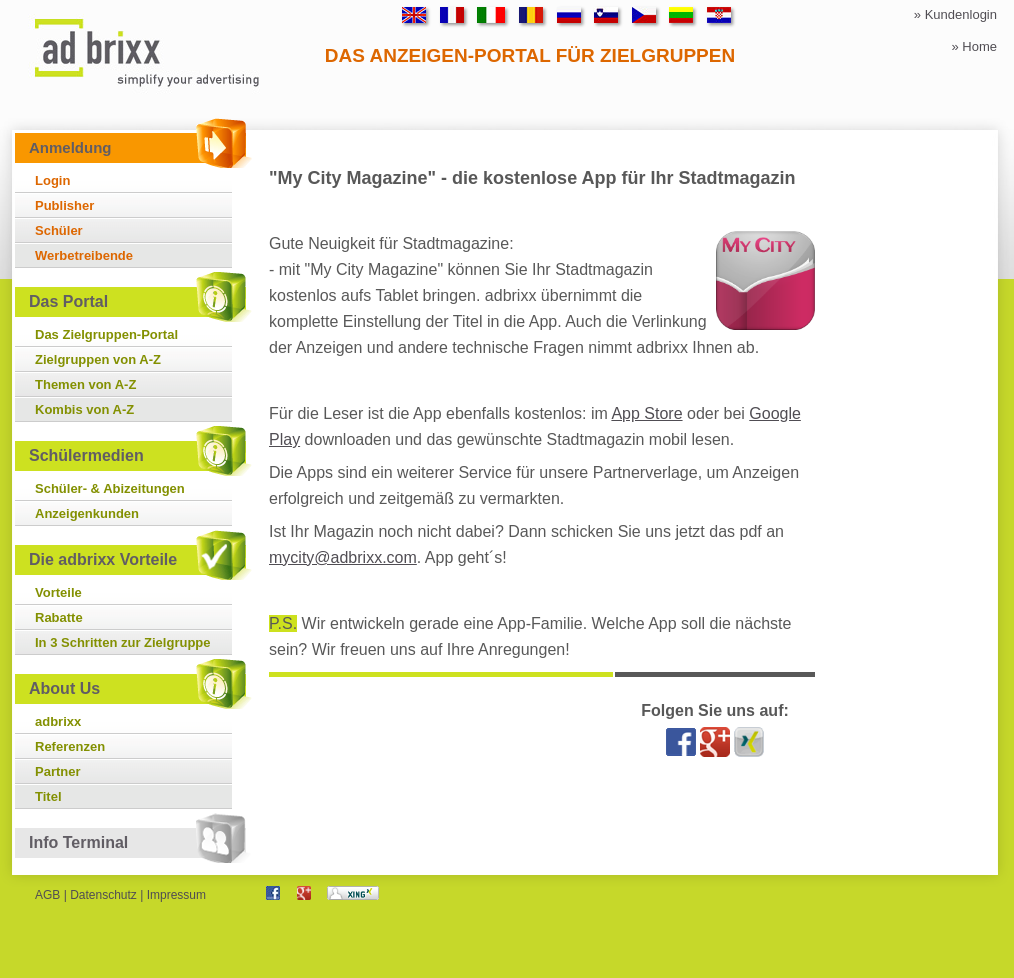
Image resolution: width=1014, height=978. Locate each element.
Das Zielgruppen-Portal (106, 334)
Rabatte (59, 617)
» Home (974, 46)
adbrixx (58, 721)
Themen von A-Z (85, 384)
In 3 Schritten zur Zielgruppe (123, 642)
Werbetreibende (84, 255)
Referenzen (70, 746)
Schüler (59, 230)
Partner (58, 771)
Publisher (64, 205)
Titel (48, 796)
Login (52, 180)
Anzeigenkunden (87, 513)
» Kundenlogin (955, 14)
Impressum (176, 895)
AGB (47, 895)
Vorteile (58, 592)
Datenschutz (103, 895)
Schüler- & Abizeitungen (110, 488)
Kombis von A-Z (84, 409)
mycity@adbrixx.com (343, 557)
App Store (646, 413)
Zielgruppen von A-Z (98, 359)
